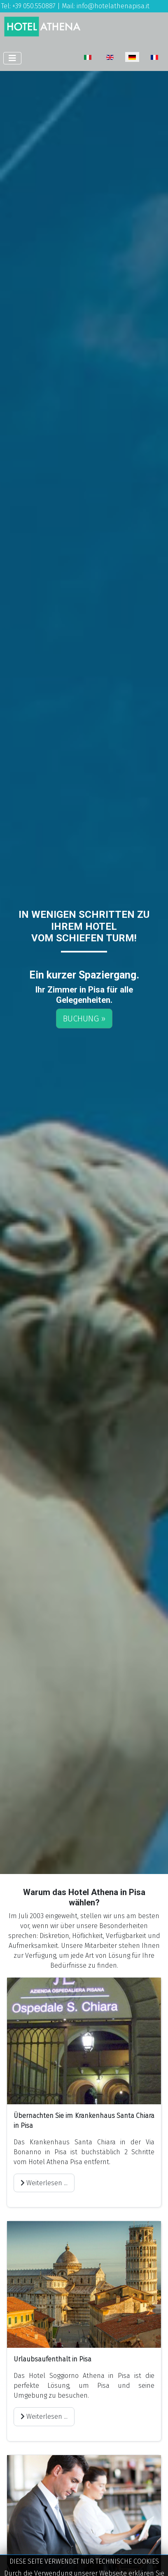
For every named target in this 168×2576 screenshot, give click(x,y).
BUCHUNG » (84, 1018)
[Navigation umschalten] (12, 58)
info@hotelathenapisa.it (113, 6)
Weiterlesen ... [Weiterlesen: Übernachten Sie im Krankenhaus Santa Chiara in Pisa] (44, 2183)
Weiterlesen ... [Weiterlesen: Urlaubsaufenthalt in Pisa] (44, 2416)
